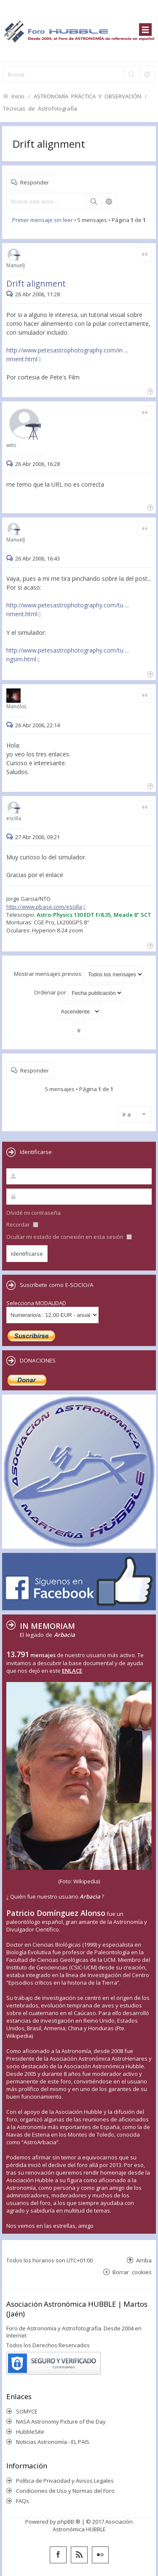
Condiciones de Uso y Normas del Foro (65, 2491)
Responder (34, 182)
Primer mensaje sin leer (42, 220)
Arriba (144, 2260)
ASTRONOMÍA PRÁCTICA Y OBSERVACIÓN (87, 96)
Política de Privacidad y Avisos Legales (65, 2480)
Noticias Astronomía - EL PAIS (52, 2442)
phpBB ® (68, 2521)
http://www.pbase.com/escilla (44, 906)
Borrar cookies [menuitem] (132, 2272)
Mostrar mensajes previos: (79, 974)
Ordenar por (78, 993)
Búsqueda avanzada (108, 201)
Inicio (17, 96)
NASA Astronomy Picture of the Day (61, 2421)
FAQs (22, 2501)
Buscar (93, 201)
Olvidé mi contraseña (33, 1212)
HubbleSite (30, 2431)
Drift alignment (49, 144)
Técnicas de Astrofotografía (40, 108)
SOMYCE (26, 2411)
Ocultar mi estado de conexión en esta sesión (69, 1237)
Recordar (22, 1224)
